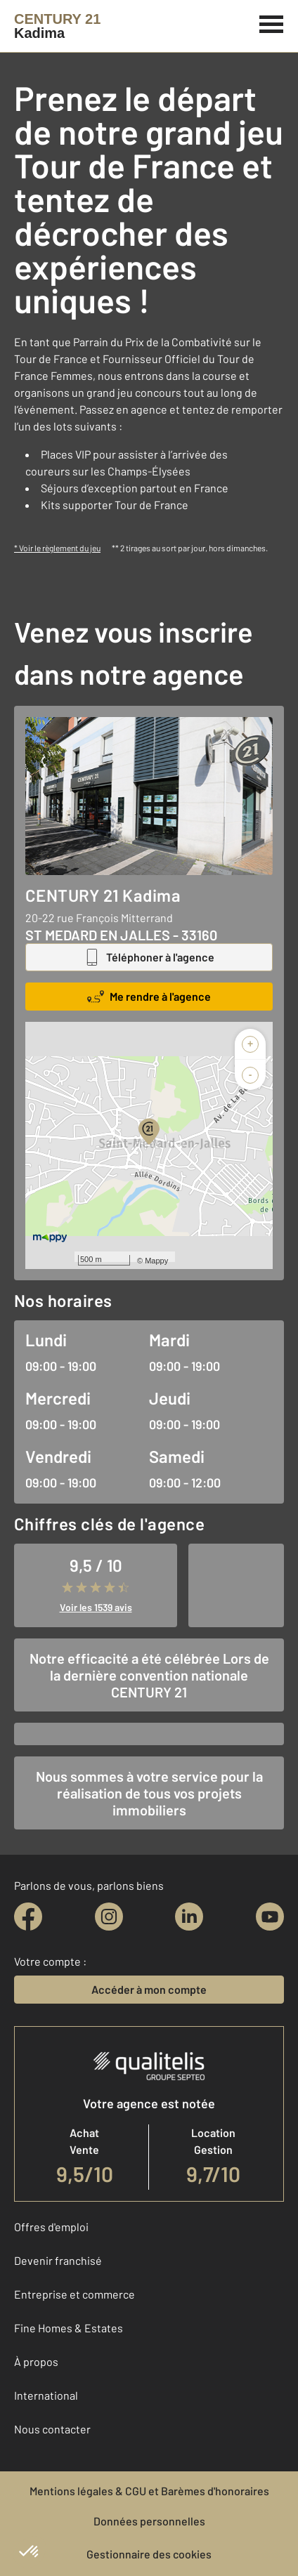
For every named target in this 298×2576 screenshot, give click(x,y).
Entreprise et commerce (74, 2294)
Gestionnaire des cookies (149, 2554)
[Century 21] (57, 26)
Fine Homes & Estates (68, 2327)
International (46, 2395)
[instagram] (109, 1917)
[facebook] (28, 1917)
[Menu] (271, 22)
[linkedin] (189, 1917)
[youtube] (270, 1917)
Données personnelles (149, 2521)
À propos (36, 2361)
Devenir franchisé (58, 2260)
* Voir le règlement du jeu (57, 548)
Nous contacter (52, 2429)
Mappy (156, 1260)
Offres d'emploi (51, 2226)
